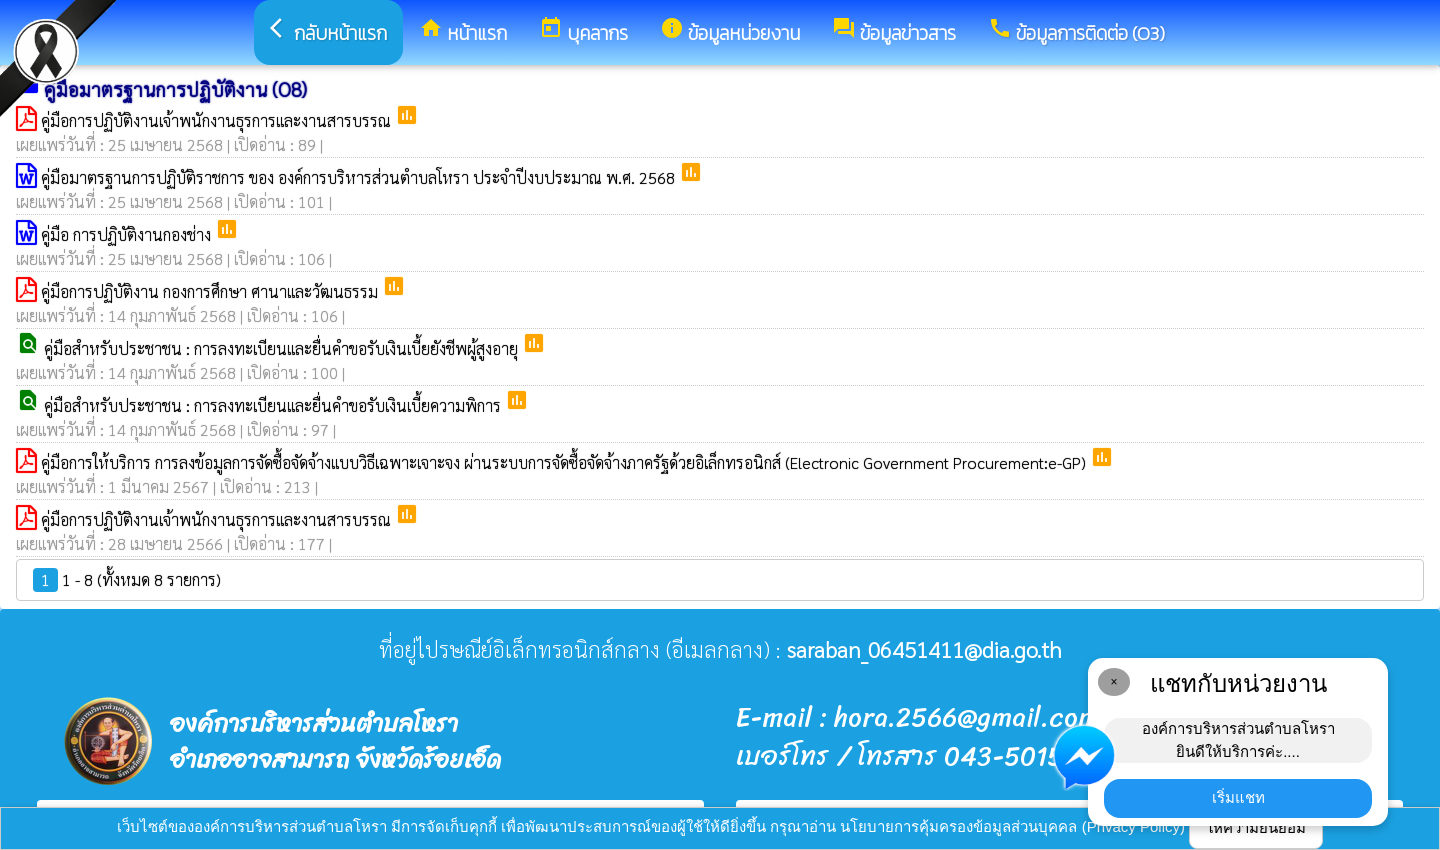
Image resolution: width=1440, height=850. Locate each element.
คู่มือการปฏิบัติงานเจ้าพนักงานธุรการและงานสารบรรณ (218, 120)
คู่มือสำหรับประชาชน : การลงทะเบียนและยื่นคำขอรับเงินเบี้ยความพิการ (274, 405)
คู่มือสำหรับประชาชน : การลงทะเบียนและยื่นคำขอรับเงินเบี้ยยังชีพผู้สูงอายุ (283, 348)
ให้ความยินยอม (1256, 827)
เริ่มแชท (1238, 797)
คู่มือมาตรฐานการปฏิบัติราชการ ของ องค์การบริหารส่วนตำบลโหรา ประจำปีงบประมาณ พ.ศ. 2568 (360, 177)
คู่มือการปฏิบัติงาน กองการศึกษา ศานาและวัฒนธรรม (211, 291)
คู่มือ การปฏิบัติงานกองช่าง (128, 234)
